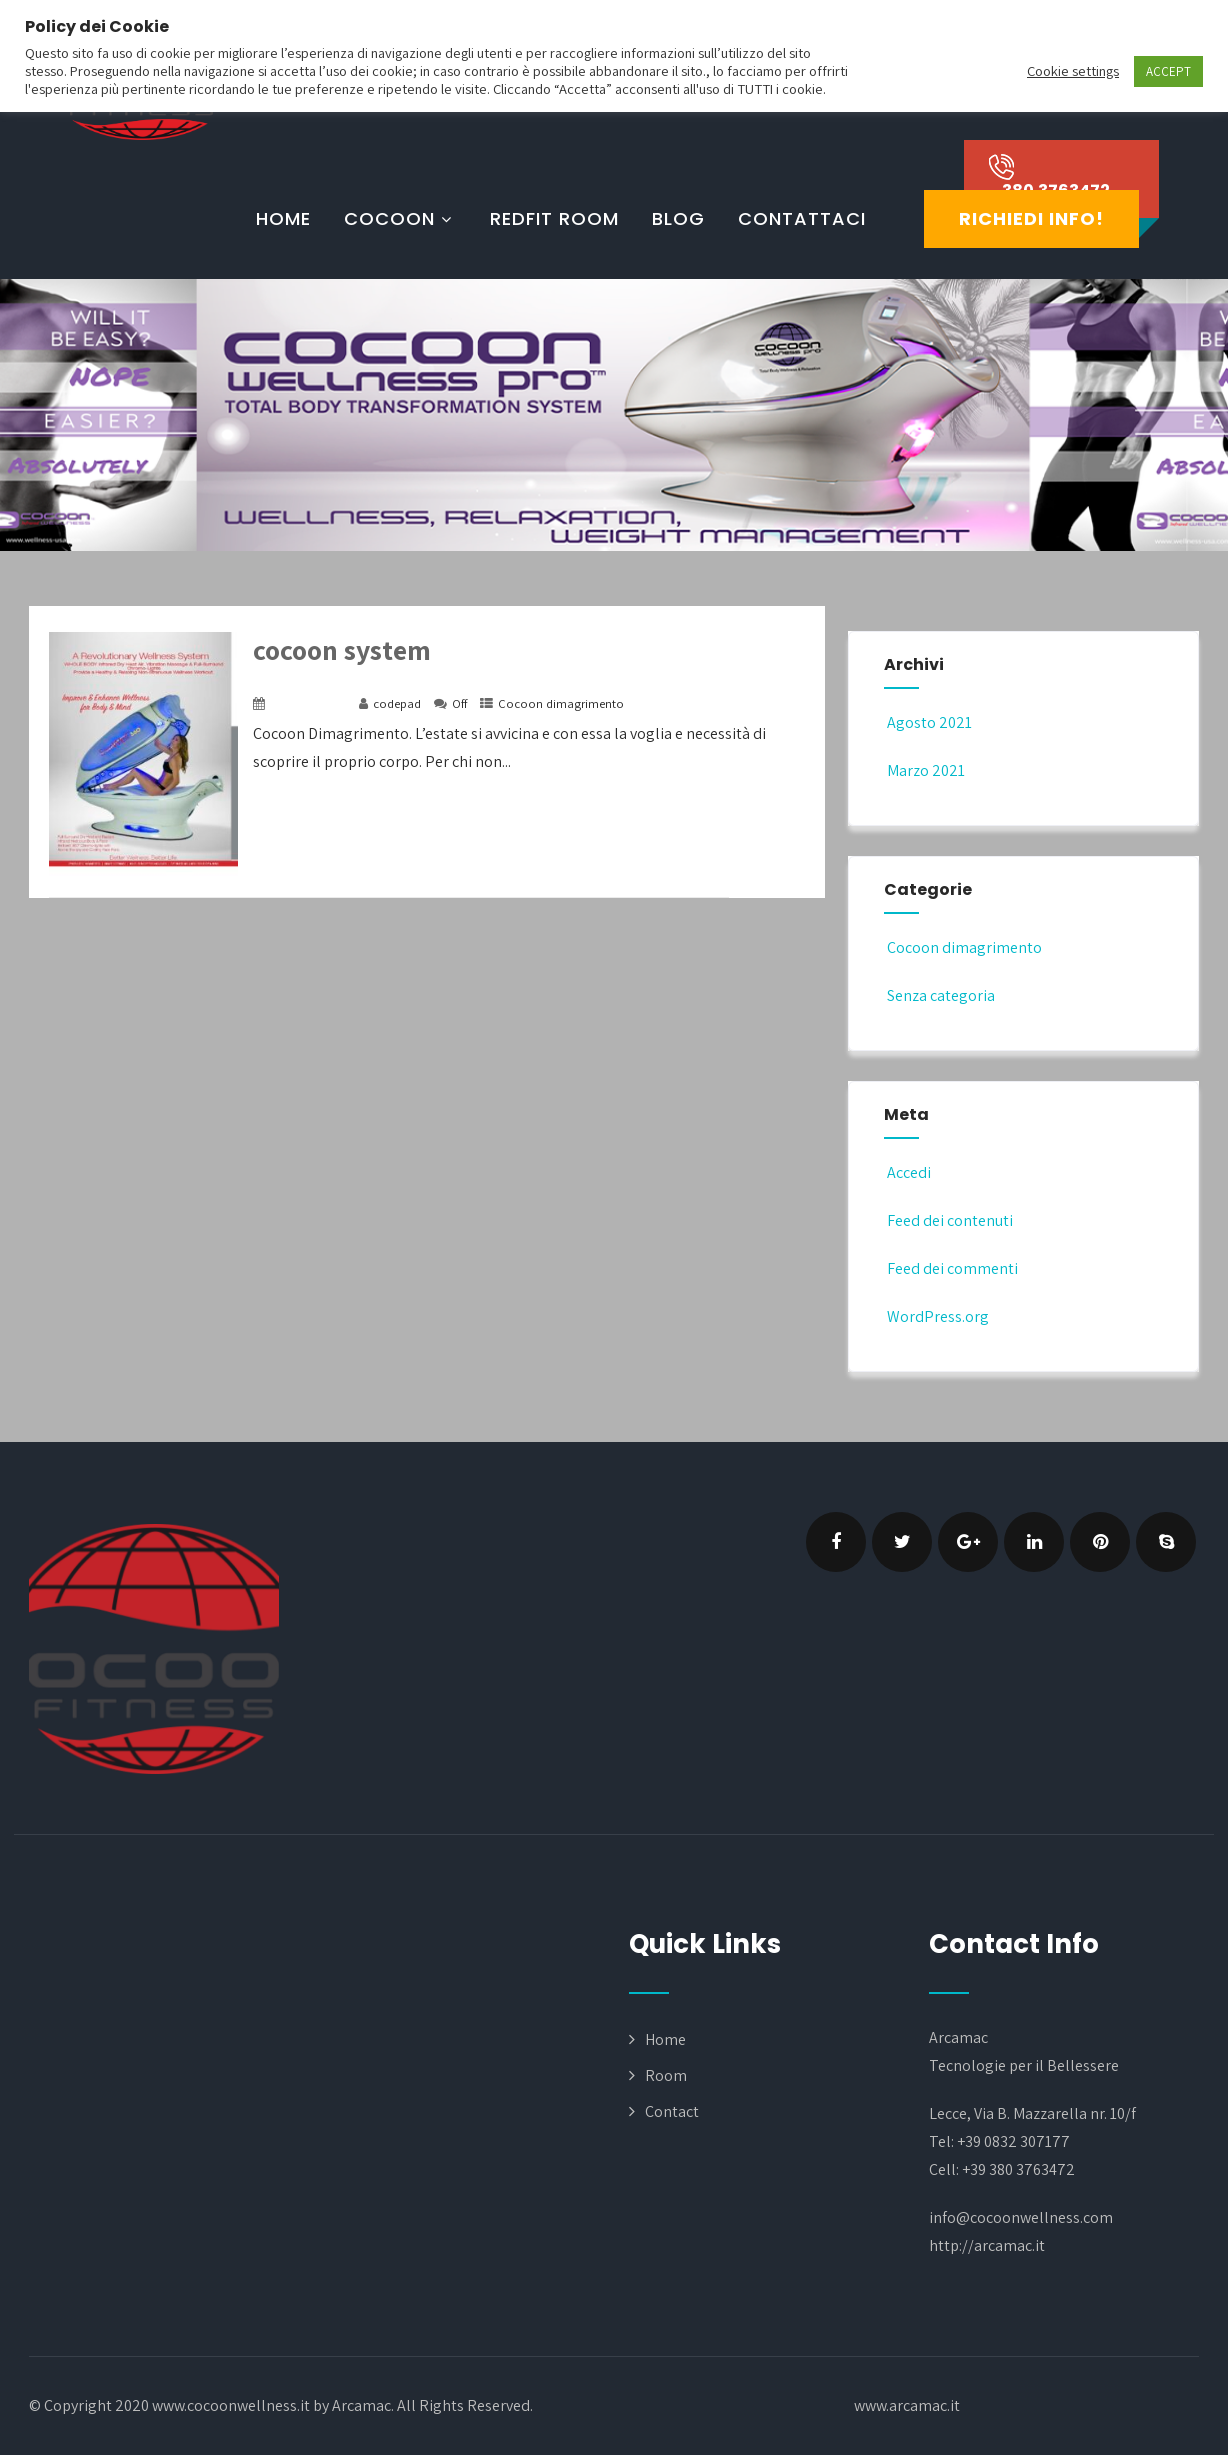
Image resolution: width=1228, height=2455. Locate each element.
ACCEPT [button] (1168, 71)
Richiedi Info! (1031, 218)
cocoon (400, 218)
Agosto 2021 (929, 722)
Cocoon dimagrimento (561, 703)
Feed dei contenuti (948, 1220)
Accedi (907, 1172)
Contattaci (802, 218)
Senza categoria (939, 995)
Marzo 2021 (926, 770)
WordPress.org (936, 1316)
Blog (678, 218)
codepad (397, 703)
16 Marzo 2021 (308, 703)
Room (666, 2075)
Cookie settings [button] (1073, 71)
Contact (672, 2111)
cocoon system (342, 649)
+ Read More (767, 878)
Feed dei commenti (951, 1268)
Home (283, 218)
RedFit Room (554, 218)
